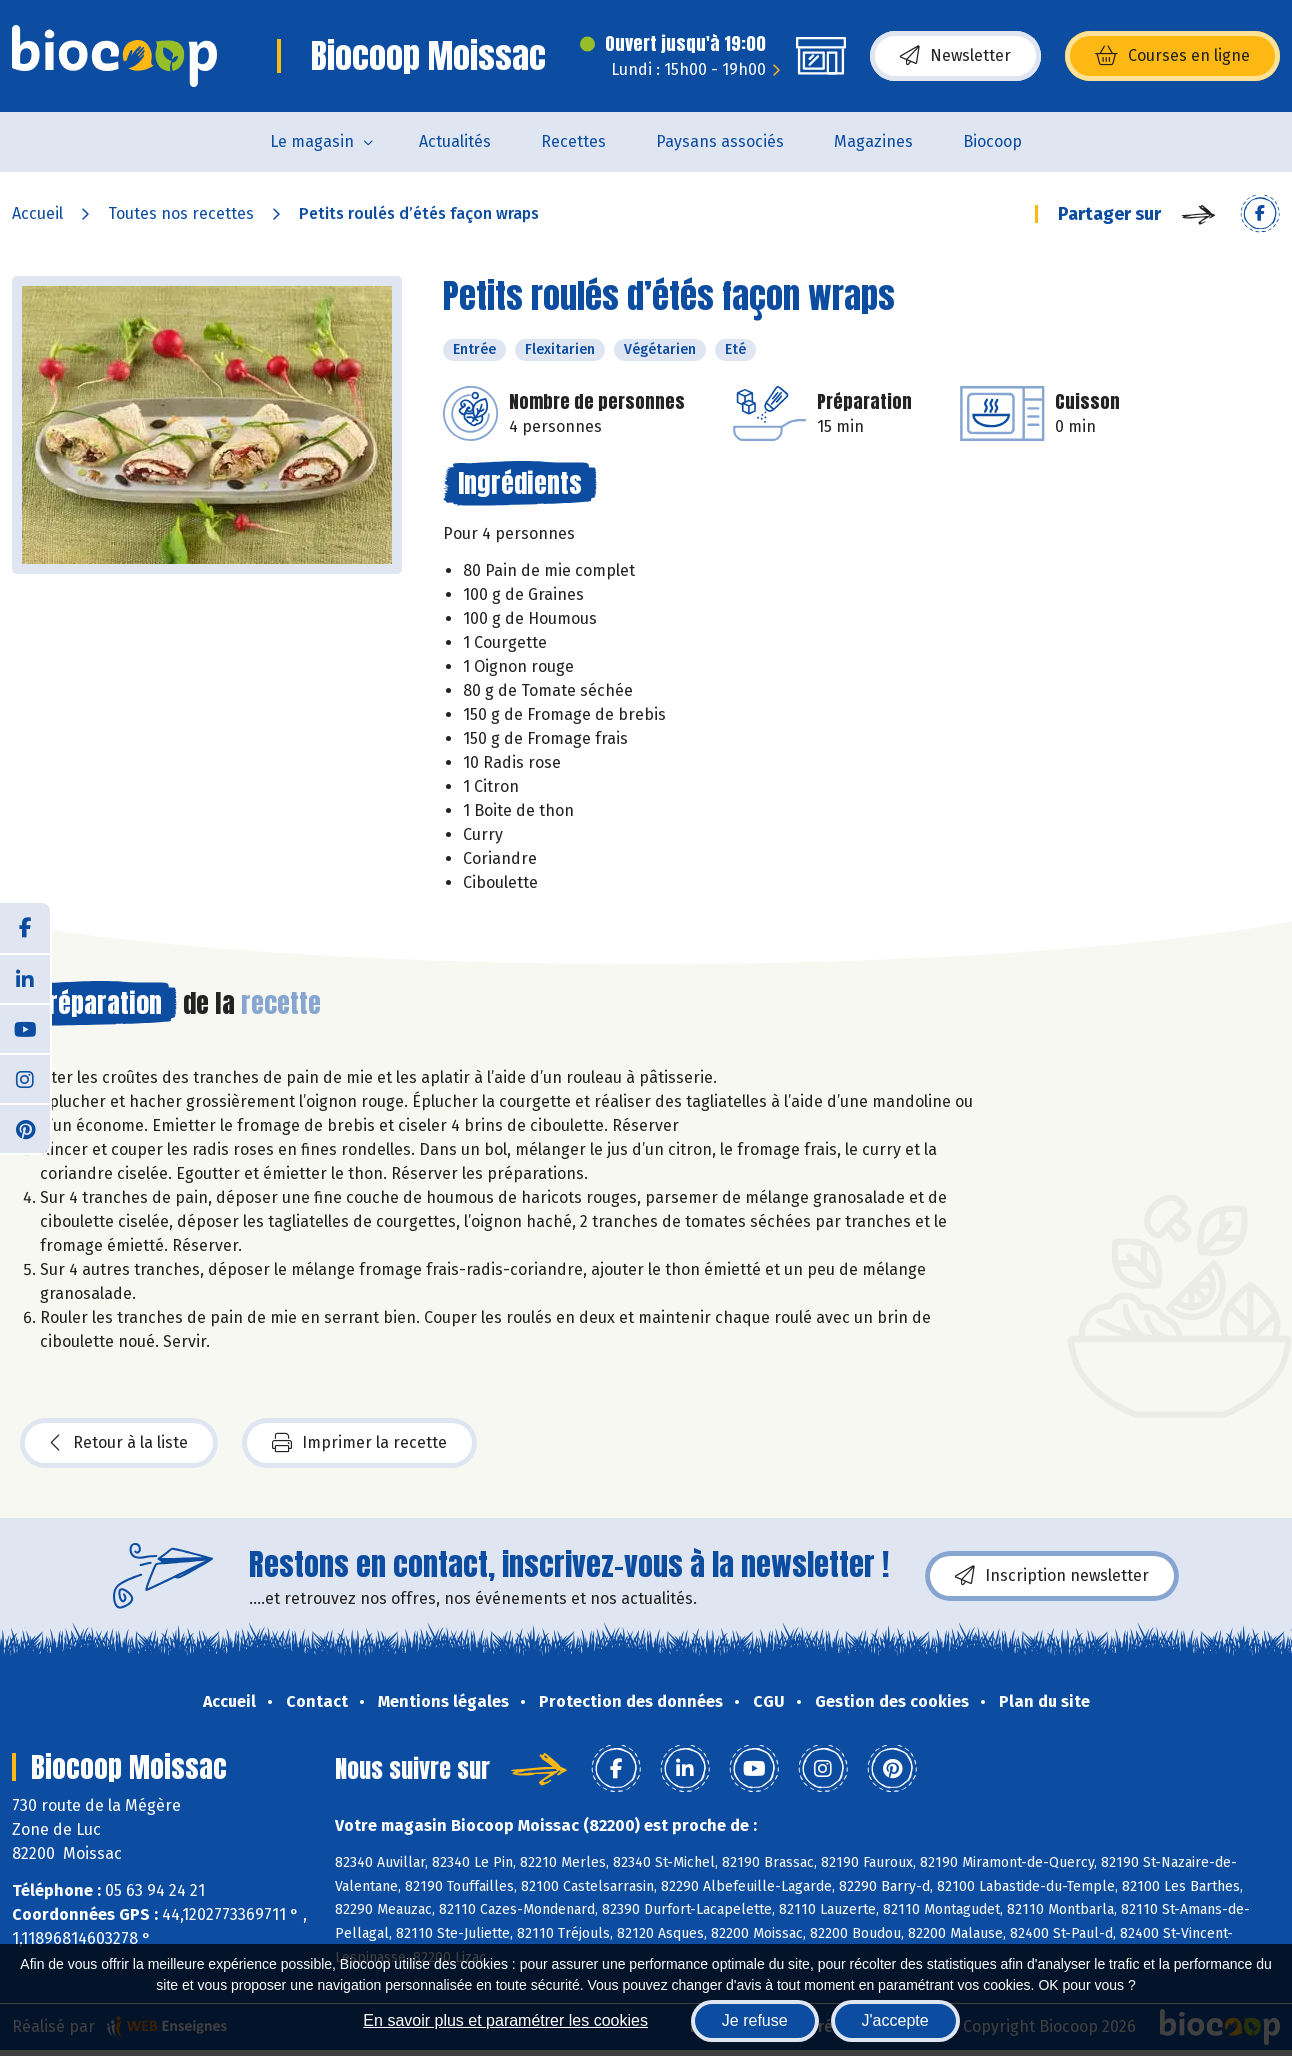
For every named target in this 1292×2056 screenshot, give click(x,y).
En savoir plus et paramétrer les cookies (505, 2020)
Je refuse (755, 2020)
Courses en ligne (1172, 56)
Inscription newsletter (1052, 1576)
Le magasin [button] (312, 141)
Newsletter (955, 56)
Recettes (573, 141)
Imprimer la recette (359, 1443)
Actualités (455, 141)
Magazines (873, 141)
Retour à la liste (119, 1443)
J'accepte (895, 2020)
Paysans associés (720, 141)
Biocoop (992, 141)
